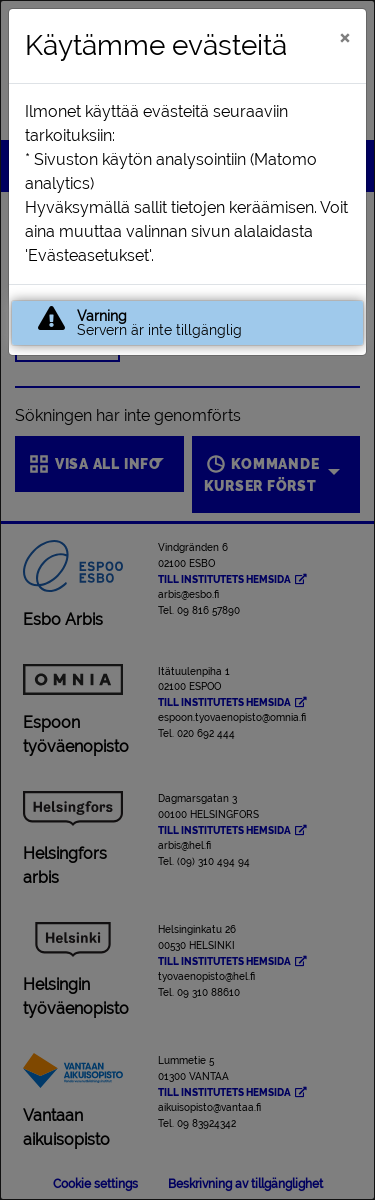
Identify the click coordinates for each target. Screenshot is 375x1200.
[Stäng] (344, 37)
